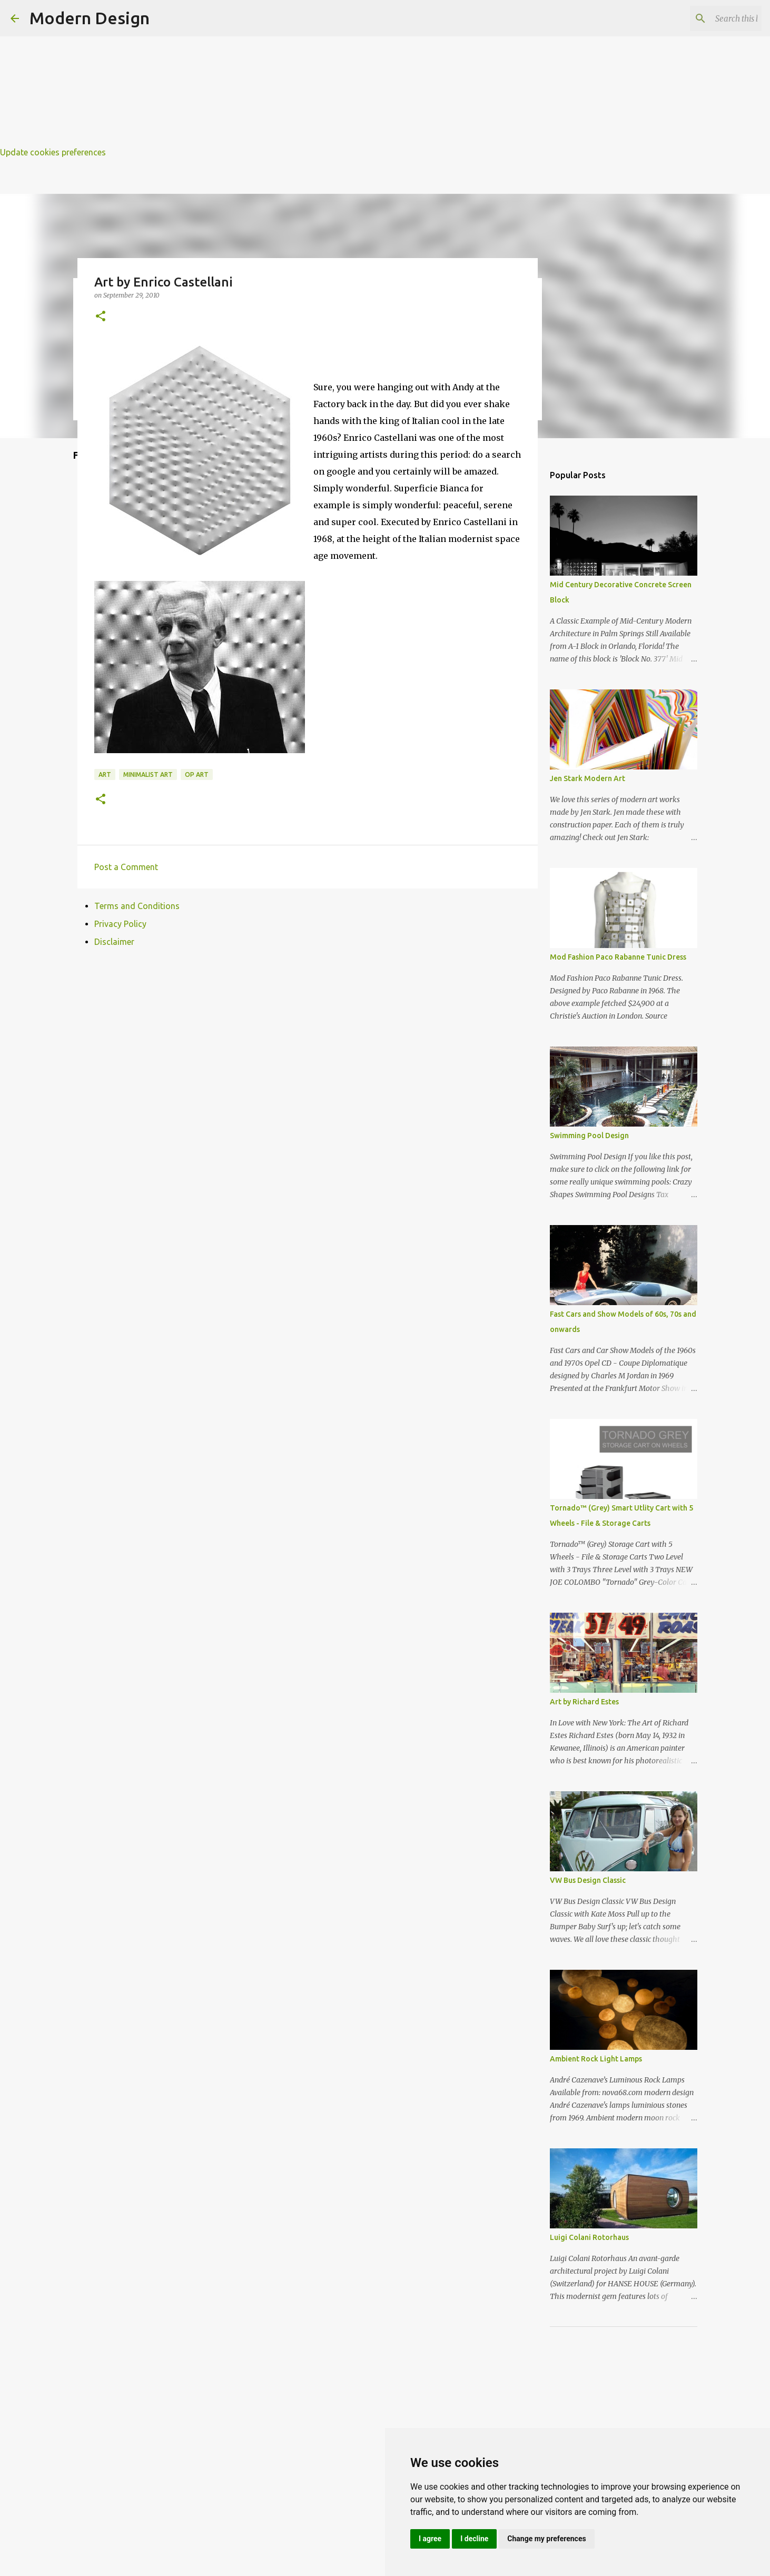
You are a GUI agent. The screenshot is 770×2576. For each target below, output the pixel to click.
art (104, 774)
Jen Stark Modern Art (587, 778)
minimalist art (148, 774)
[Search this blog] (706, 18)
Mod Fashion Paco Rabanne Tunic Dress (618, 957)
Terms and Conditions (137, 906)
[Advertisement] (316, 73)
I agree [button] (430, 2538)
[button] (100, 317)
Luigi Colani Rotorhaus (589, 2237)
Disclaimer (114, 941)
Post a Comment (126, 867)
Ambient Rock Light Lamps (596, 2059)
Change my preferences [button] (546, 2538)
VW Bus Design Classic (588, 1880)
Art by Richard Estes (584, 1701)
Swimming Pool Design (589, 1135)
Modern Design (89, 17)
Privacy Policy (120, 924)
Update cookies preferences (53, 152)
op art (197, 774)
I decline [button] (474, 2538)
